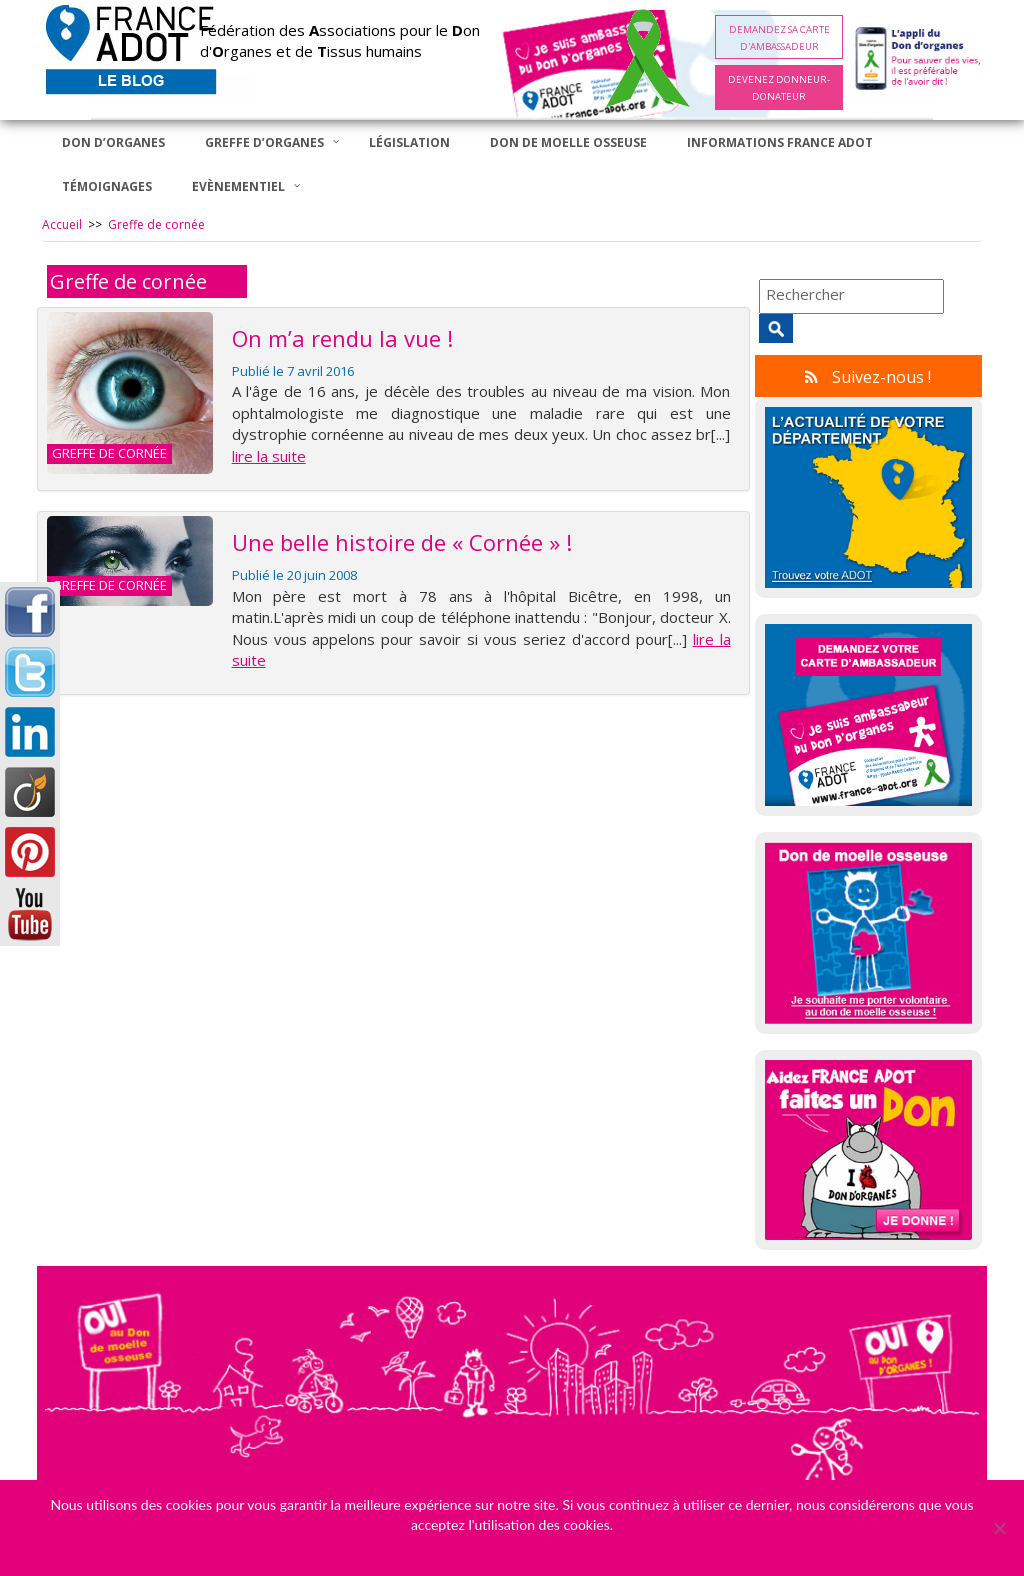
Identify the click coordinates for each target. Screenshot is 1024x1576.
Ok (517, 1550)
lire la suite (269, 456)
